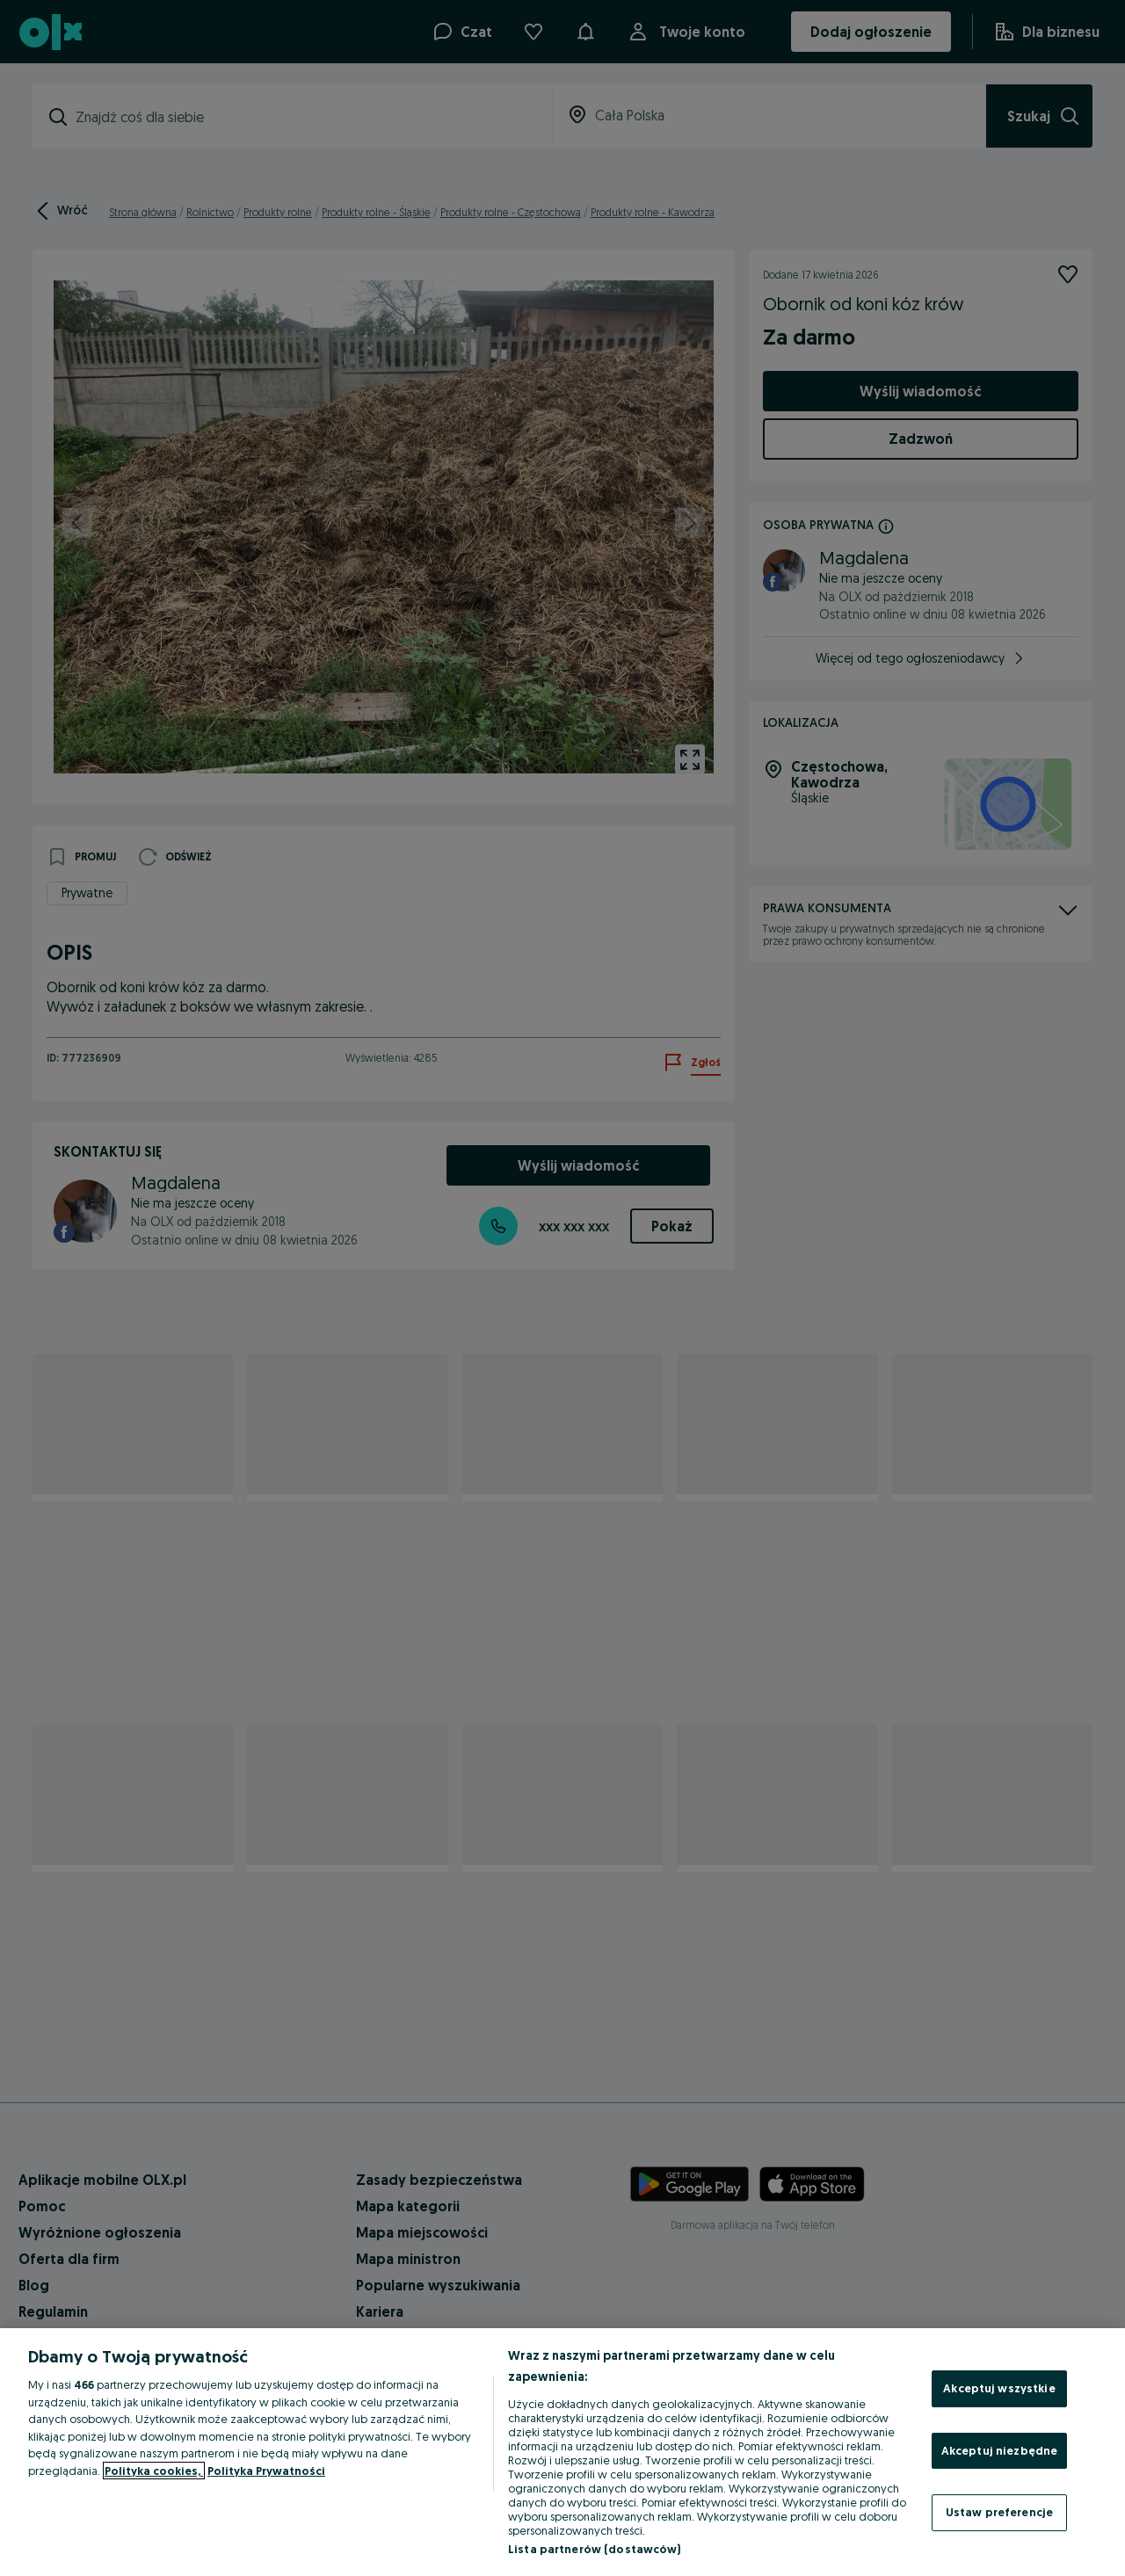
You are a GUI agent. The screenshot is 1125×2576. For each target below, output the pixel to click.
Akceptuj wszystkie (999, 2388)
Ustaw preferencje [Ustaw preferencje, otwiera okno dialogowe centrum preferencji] (999, 2512)
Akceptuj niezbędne (999, 2450)
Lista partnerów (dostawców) (594, 2549)
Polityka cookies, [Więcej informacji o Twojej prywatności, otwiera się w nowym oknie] (154, 2471)
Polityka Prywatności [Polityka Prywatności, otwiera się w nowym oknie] (266, 2471)
